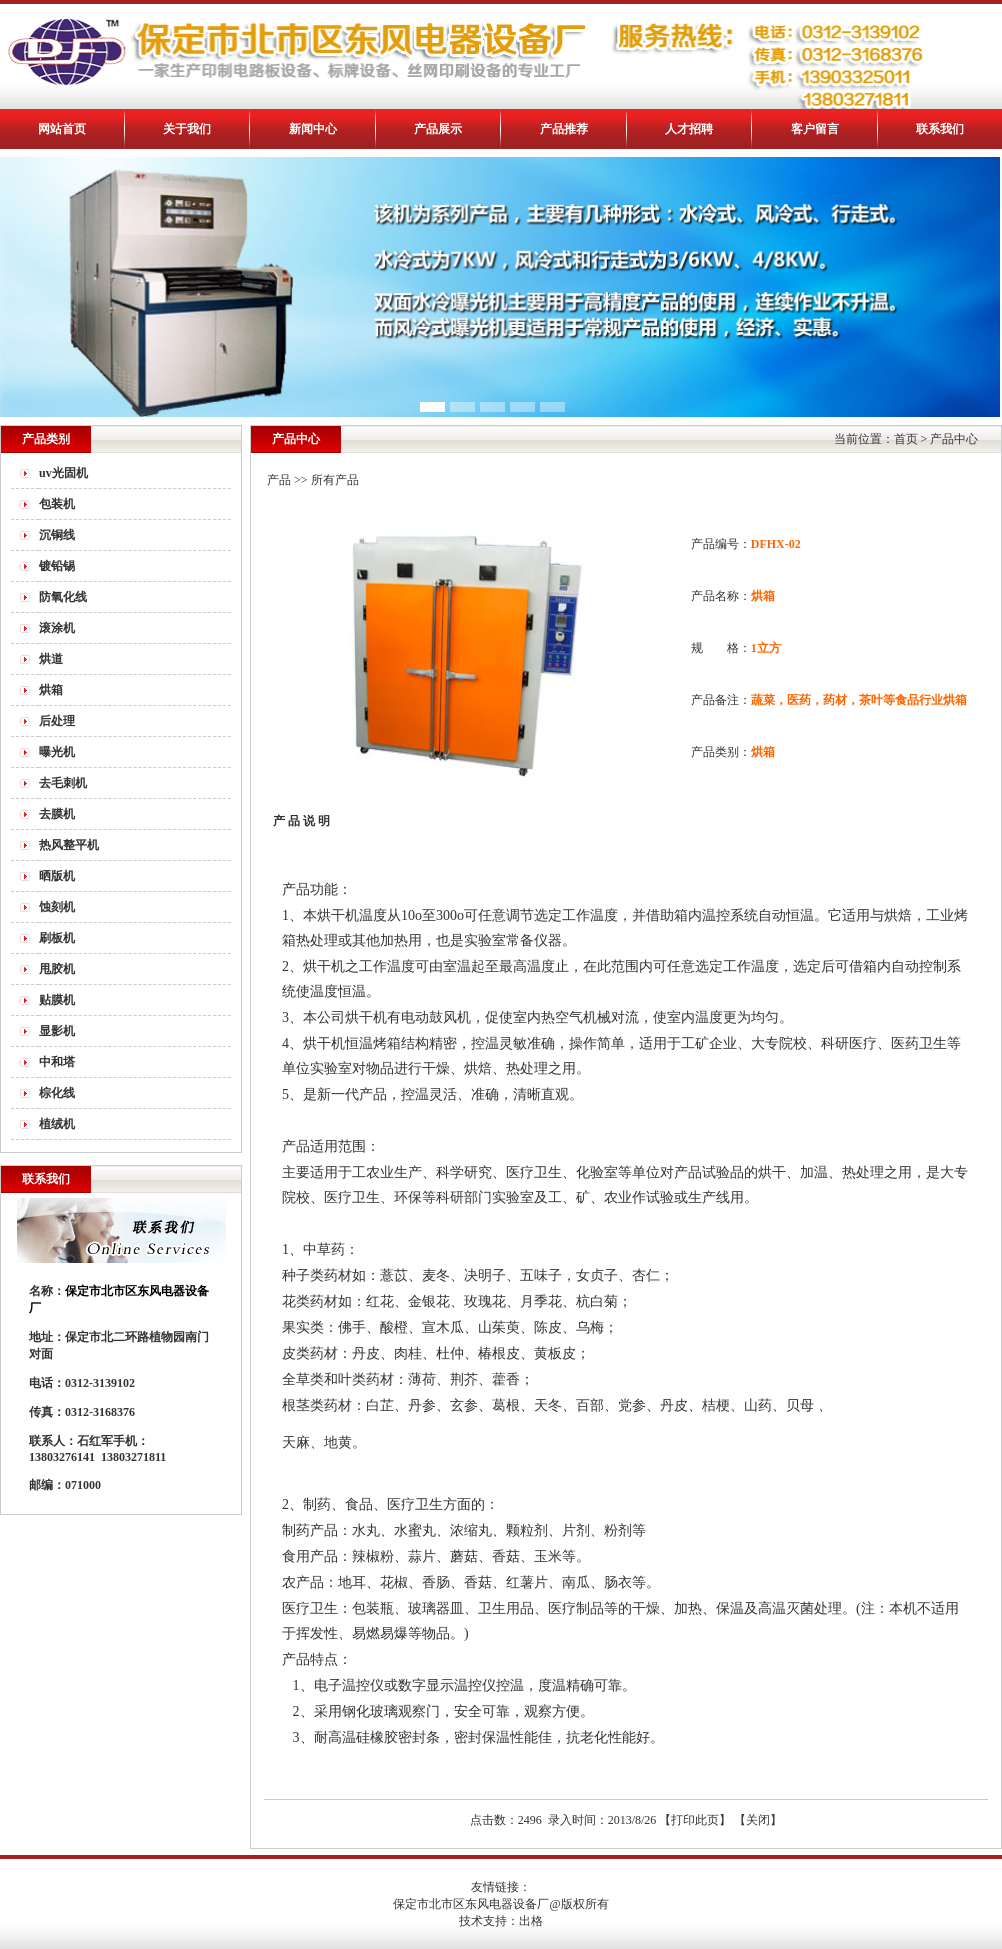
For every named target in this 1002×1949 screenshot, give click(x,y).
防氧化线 (63, 597)
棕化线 (57, 1093)
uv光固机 (63, 473)
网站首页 (62, 129)
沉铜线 (57, 535)
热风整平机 (69, 845)
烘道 (51, 659)
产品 (279, 480)
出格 (531, 1921)
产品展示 (438, 129)
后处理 (57, 721)
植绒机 (57, 1124)
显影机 (57, 1031)
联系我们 (940, 129)
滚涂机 (57, 628)
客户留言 (815, 129)
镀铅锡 (57, 566)
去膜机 (57, 814)
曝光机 (57, 752)
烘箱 (51, 690)
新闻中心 (313, 129)
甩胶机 (57, 969)
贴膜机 (57, 1000)
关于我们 (187, 129)
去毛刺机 (63, 783)
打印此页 (695, 1820)
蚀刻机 (57, 907)
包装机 (57, 504)
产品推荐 (564, 129)
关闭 (758, 1820)
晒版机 (57, 876)
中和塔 (57, 1062)
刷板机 (57, 938)
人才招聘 (689, 129)
